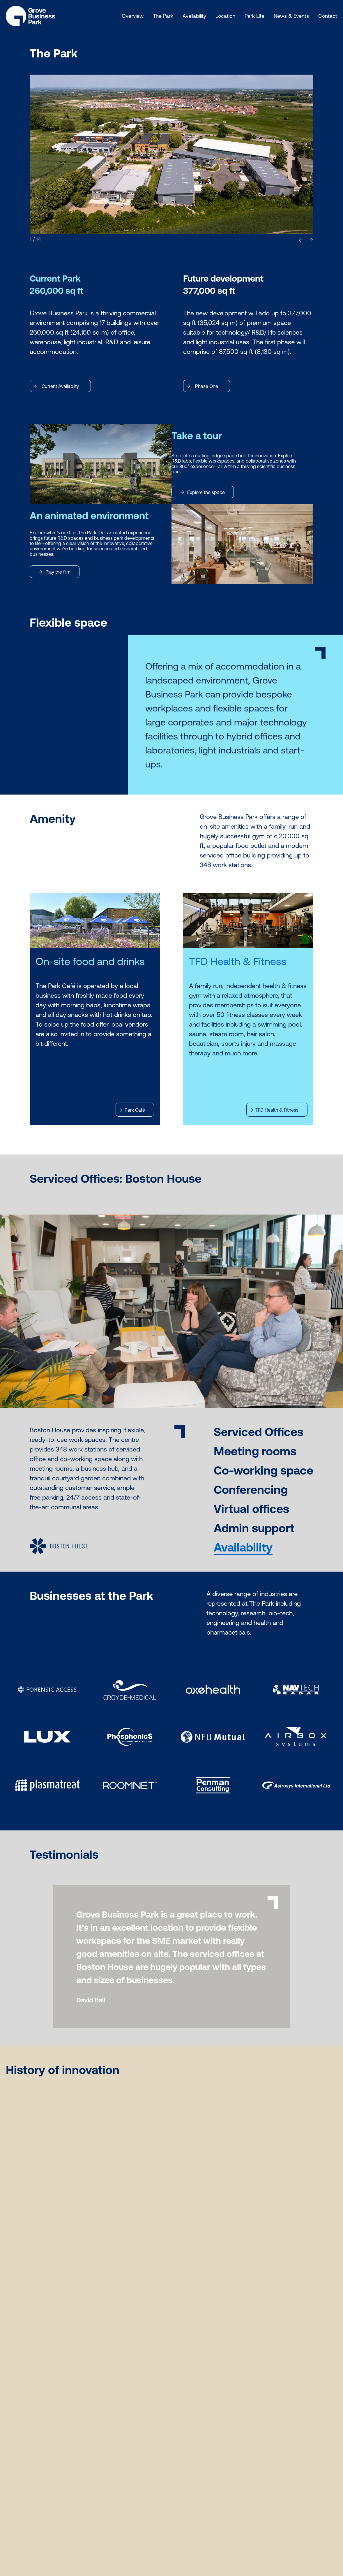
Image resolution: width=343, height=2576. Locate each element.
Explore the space (203, 492)
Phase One (202, 386)
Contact (327, 16)
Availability (194, 16)
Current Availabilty (56, 386)
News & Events (291, 16)
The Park (163, 16)
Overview (133, 16)
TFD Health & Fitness (274, 1110)
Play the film (54, 571)
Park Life (254, 16)
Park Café (132, 1110)
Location (225, 16)
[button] (300, 239)
